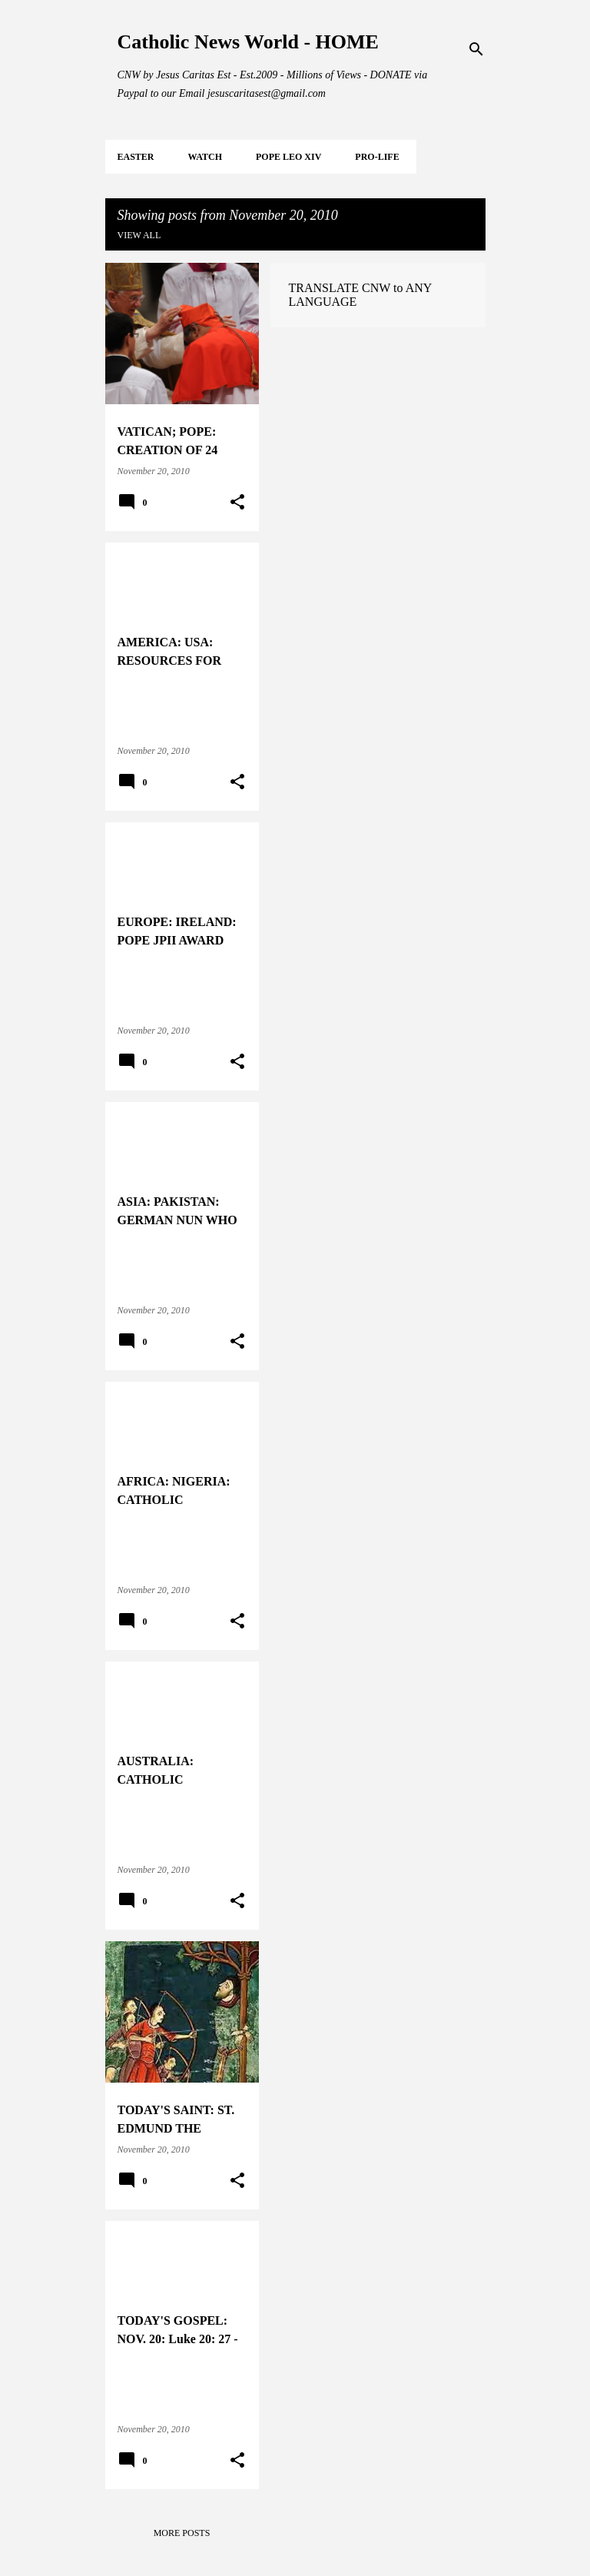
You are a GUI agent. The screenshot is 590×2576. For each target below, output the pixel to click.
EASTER (136, 156)
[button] (237, 503)
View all (139, 235)
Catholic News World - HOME (248, 42)
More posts (182, 2533)
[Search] (476, 49)
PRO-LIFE (377, 156)
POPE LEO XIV (288, 156)
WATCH (205, 156)
